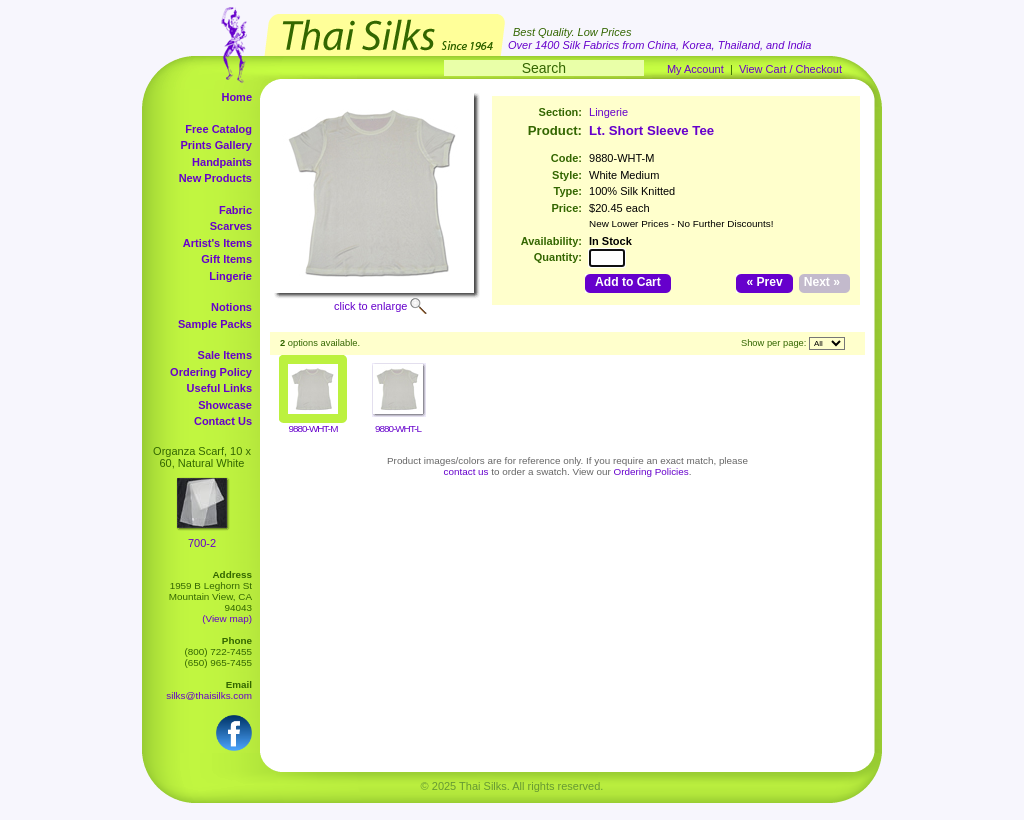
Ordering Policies (651, 471)
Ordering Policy (211, 372)
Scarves (231, 226)
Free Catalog (218, 129)
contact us (466, 471)
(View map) (227, 618)
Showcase (225, 405)
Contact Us (223, 421)
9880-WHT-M (313, 428)
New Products (215, 178)
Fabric (235, 210)
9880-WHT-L (398, 428)
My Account (695, 69)
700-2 (202, 543)
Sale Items (225, 355)
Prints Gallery (216, 145)
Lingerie (230, 276)
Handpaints (222, 162)
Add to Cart (628, 282)
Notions (231, 307)
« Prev (764, 282)
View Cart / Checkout (790, 69)
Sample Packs (215, 324)
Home (236, 97)
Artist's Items (217, 243)
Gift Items (226, 259)
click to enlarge (370, 306)
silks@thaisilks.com (209, 695)
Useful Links (219, 388)
